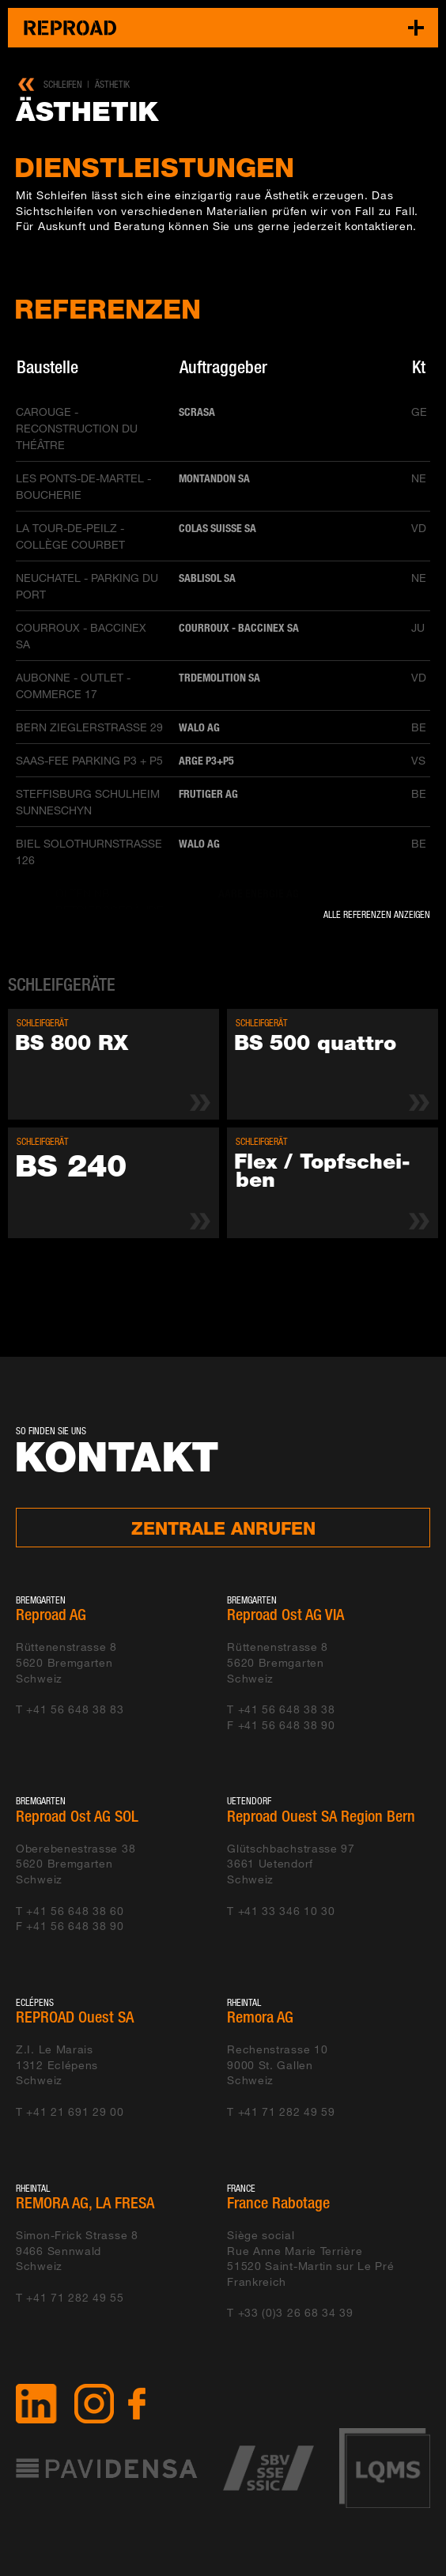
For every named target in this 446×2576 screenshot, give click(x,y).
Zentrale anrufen (223, 1528)
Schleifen (62, 84)
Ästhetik (112, 84)
